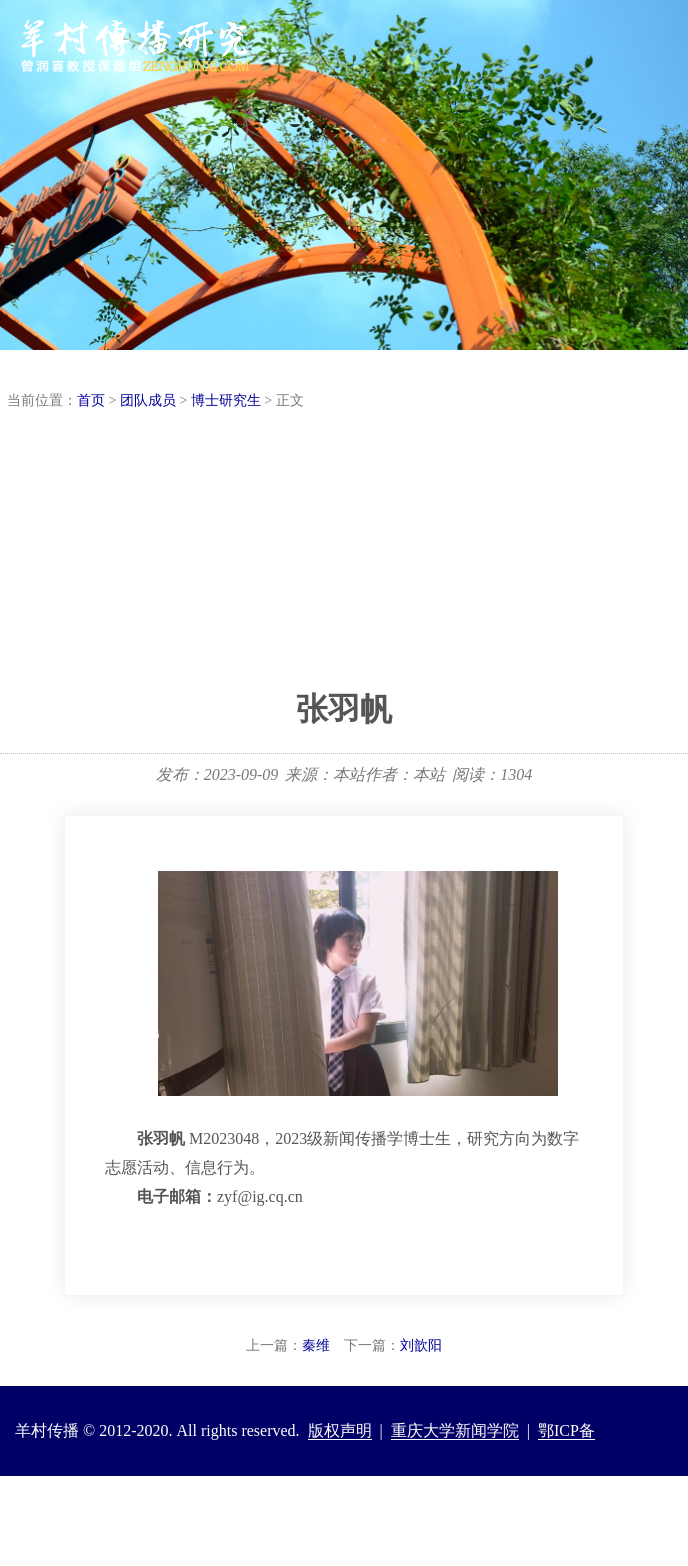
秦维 (316, 1345)
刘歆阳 (421, 1345)
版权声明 (340, 1430)
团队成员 (148, 400)
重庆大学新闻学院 (455, 1430)
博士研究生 (226, 400)
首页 (91, 400)
